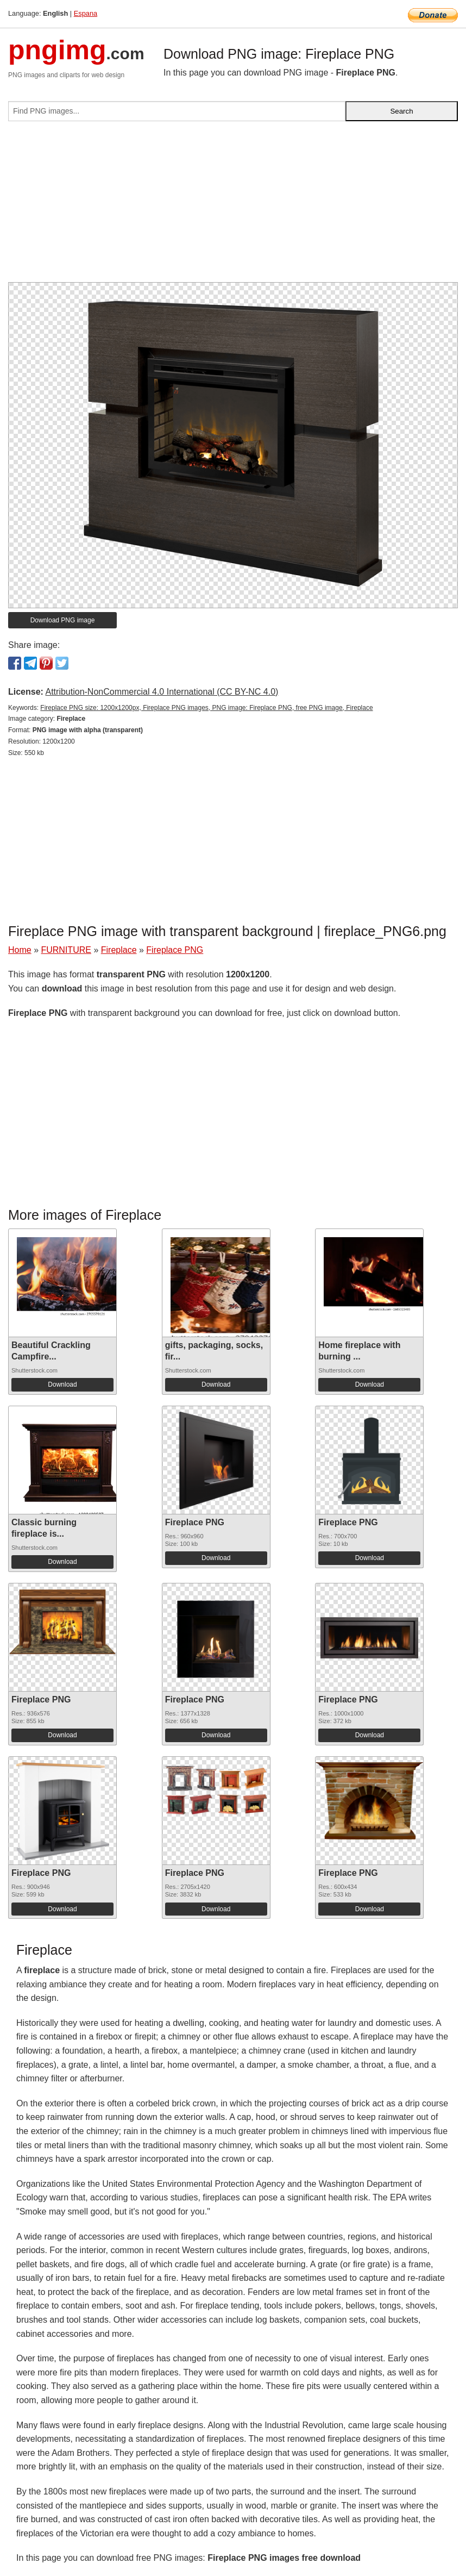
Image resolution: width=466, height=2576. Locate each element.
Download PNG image (62, 620)
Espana (85, 13)
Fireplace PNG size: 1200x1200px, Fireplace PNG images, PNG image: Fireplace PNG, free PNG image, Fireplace (206, 708)
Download (62, 1384)
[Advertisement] (233, 206)
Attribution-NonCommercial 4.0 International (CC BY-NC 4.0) (161, 691)
